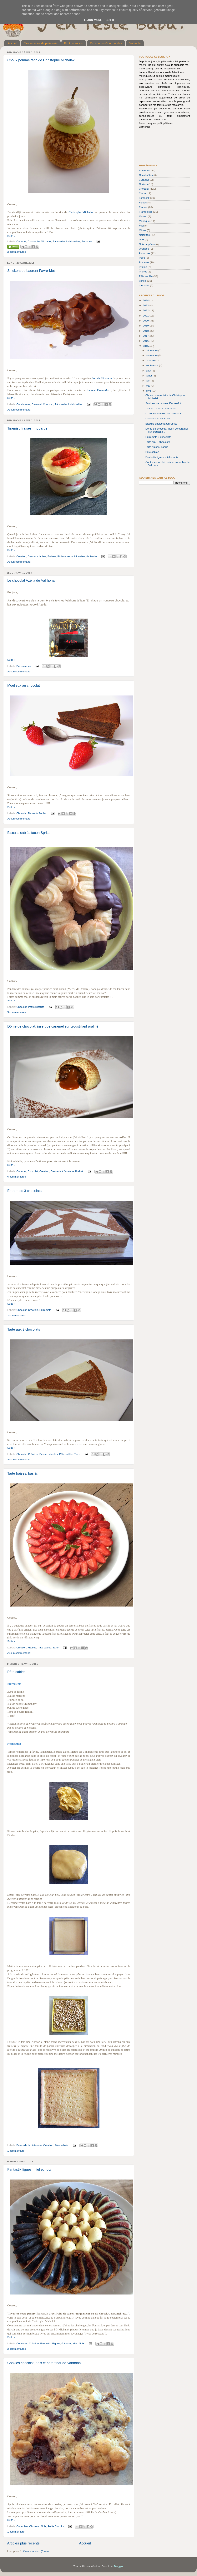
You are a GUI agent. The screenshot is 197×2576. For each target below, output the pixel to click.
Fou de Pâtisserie (102, 378)
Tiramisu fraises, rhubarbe (27, 428)
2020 (146, 320)
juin (148, 380)
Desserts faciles (37, 556)
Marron (143, 216)
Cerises (143, 184)
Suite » (11, 236)
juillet (149, 375)
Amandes (144, 170)
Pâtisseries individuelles (66, 241)
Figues (56, 2343)
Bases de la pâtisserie (29, 2145)
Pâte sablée (66, 1454)
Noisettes (144, 234)
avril (149, 390)
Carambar (22, 2526)
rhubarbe (91, 556)
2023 (146, 305)
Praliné (79, 1171)
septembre (152, 365)
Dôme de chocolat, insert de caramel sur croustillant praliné (52, 1026)
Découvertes (23, 666)
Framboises (146, 211)
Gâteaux (66, 2343)
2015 (146, 346)
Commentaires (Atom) (36, 2551)
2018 (146, 330)
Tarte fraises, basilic (22, 1473)
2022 (146, 310)
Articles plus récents (23, 2543)
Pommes (87, 241)
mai (148, 385)
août (149, 370)
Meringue (144, 221)
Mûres (142, 230)
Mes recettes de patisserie (41, 43)
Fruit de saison (73, 43)
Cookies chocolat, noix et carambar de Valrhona (44, 2363)
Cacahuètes (23, 404)
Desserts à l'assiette (62, 1171)
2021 (146, 315)
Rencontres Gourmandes (106, 43)
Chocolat (48, 404)
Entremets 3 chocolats (24, 1191)
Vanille (143, 280)
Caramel (21, 241)
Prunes (143, 271)
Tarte (77, 1454)
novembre (152, 355)
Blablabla (135, 43)
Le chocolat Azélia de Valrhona (31, 580)
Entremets (45, 1309)
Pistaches (144, 253)
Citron (142, 193)
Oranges (144, 248)
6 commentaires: (17, 1176)
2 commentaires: (17, 251)
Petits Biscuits (36, 1006)
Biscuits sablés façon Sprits (28, 833)
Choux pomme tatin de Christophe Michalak (40, 60)
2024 (146, 300)
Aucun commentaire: (19, 409)
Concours (22, 2343)
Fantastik (45, 2343)
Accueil (12, 43)
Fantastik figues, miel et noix (29, 2169)
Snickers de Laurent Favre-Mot (31, 271)
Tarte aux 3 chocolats (23, 1329)
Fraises (52, 556)
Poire (142, 257)
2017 (146, 335)
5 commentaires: (17, 1012)
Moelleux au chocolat (23, 685)
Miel (75, 2343)
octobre (150, 360)
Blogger (118, 2566)
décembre (152, 350)
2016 (146, 340)
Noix (81, 2343)
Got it (110, 20)
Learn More (93, 20)
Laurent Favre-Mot (98, 390)
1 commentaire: (16, 2150)
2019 (146, 325)
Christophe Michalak (80, 212)
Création (21, 556)
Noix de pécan (147, 244)
